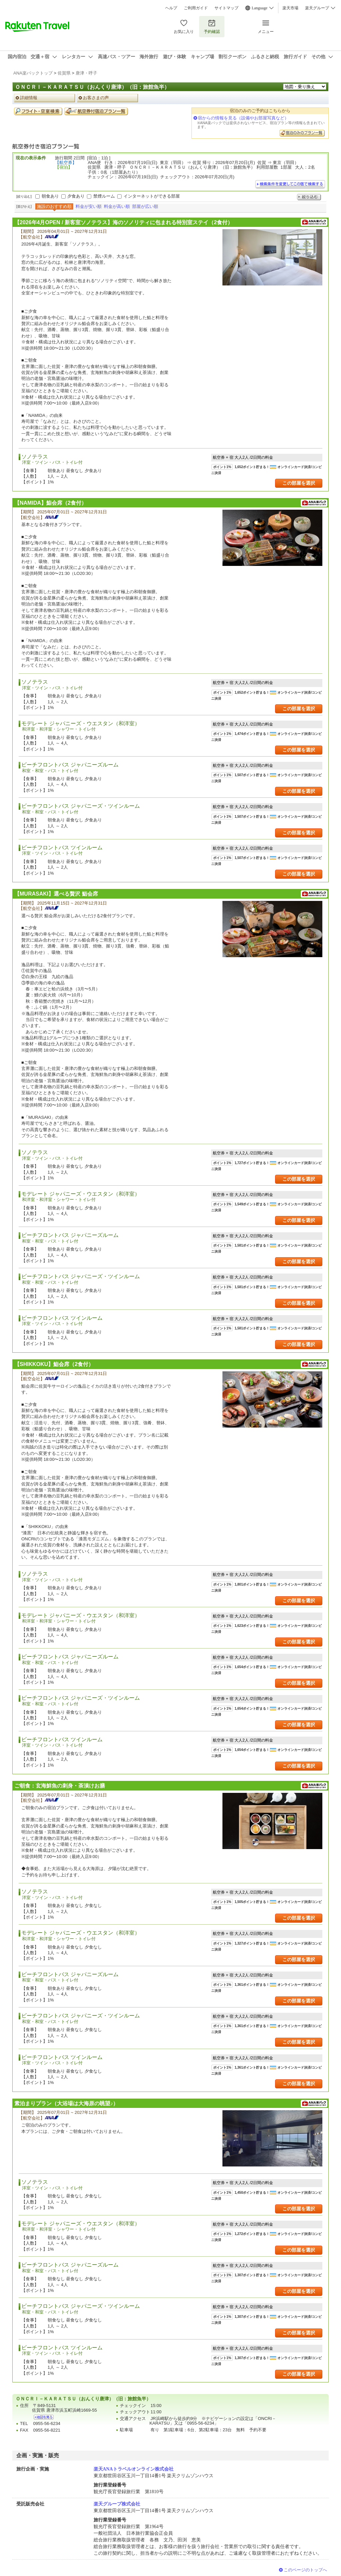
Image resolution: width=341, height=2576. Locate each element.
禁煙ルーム (104, 196)
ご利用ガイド (196, 8)
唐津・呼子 (86, 73)
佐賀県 (64, 73)
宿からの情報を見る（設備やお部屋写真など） (243, 117)
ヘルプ (171, 8)
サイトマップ (226, 8)
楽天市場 (290, 8)
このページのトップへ (305, 2569)
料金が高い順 (117, 206)
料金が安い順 (89, 206)
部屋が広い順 (145, 206)
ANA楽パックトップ (33, 73)
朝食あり (50, 196)
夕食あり (76, 196)
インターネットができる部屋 (152, 196)
